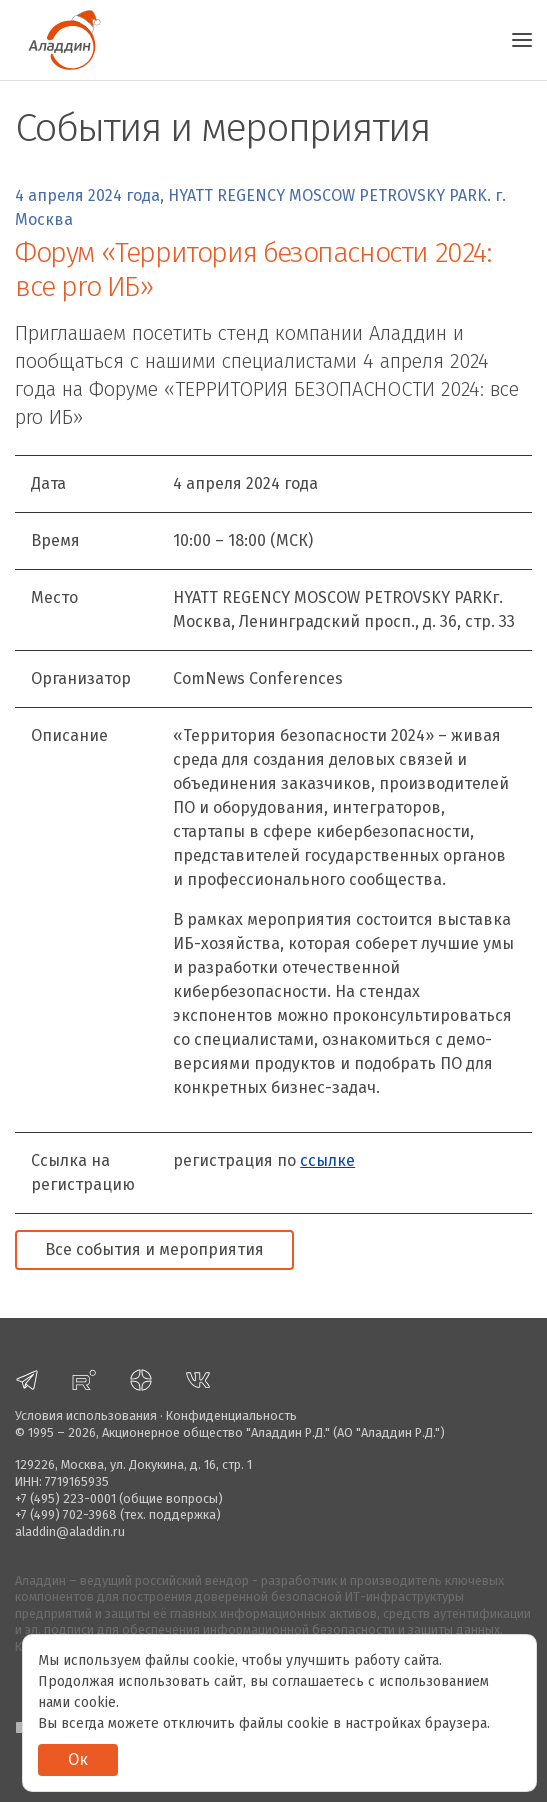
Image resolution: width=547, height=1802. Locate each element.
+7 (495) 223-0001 (65, 1498)
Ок (78, 1759)
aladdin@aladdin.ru (70, 1531)
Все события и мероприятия (154, 1249)
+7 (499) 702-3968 (66, 1514)
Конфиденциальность (231, 1415)
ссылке (327, 1160)
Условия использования (86, 1415)
